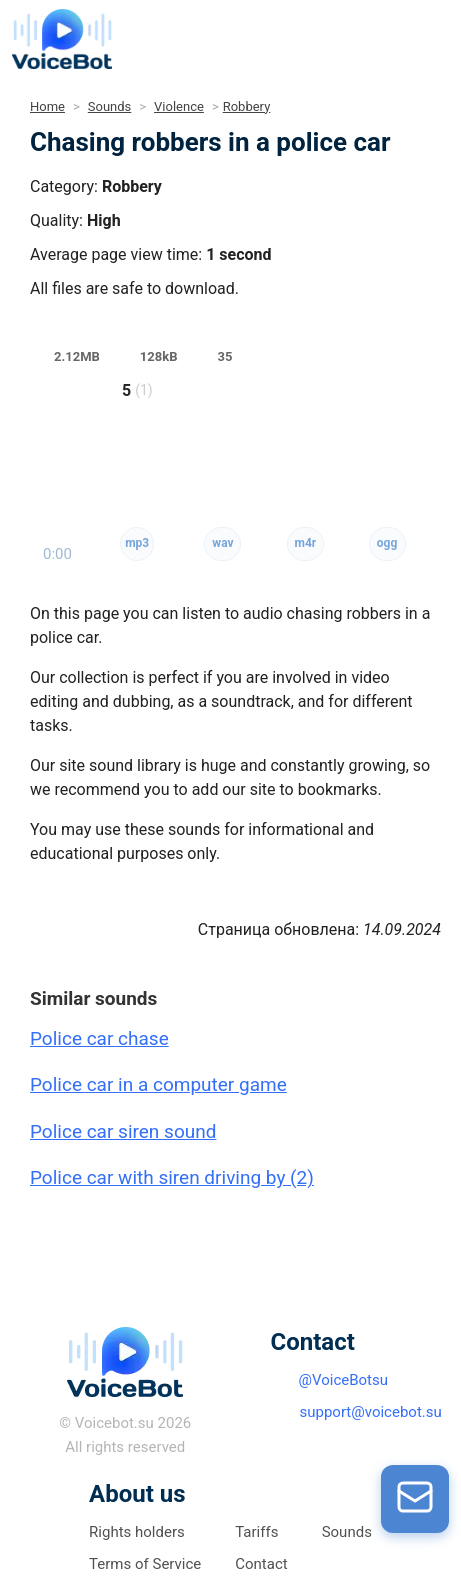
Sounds (110, 106)
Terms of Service (145, 1564)
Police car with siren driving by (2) (172, 1177)
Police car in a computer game (158, 1084)
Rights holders (137, 1532)
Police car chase (99, 1038)
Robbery (247, 106)
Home (47, 106)
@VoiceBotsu (344, 1380)
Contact (261, 1564)
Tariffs (256, 1532)
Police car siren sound (123, 1131)
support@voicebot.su (371, 1412)
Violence (179, 106)
